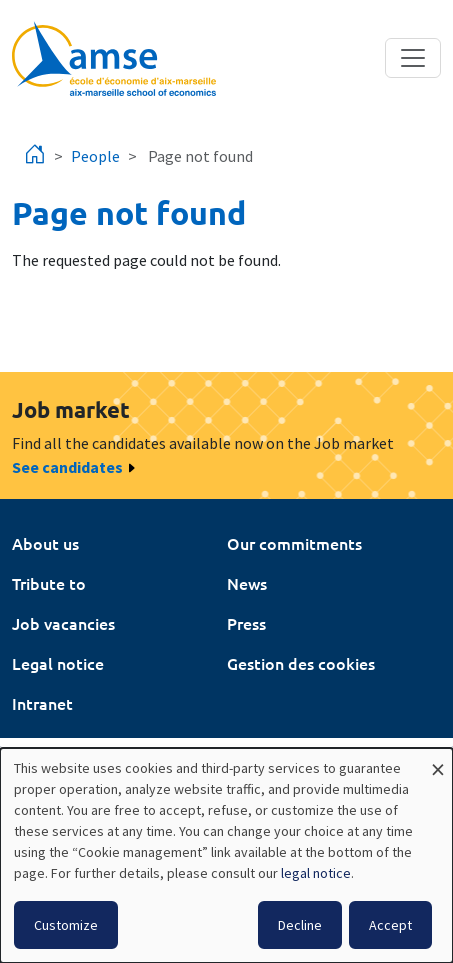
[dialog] (226, 855)
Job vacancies (63, 623)
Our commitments (294, 543)
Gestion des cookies (301, 663)
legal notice (316, 873)
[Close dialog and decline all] (438, 760)
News (247, 583)
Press (246, 623)
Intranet (42, 703)
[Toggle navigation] (413, 58)
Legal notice (58, 663)
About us (45, 543)
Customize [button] (66, 925)
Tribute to (49, 583)
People (95, 156)
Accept (390, 925)
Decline (300, 925)
